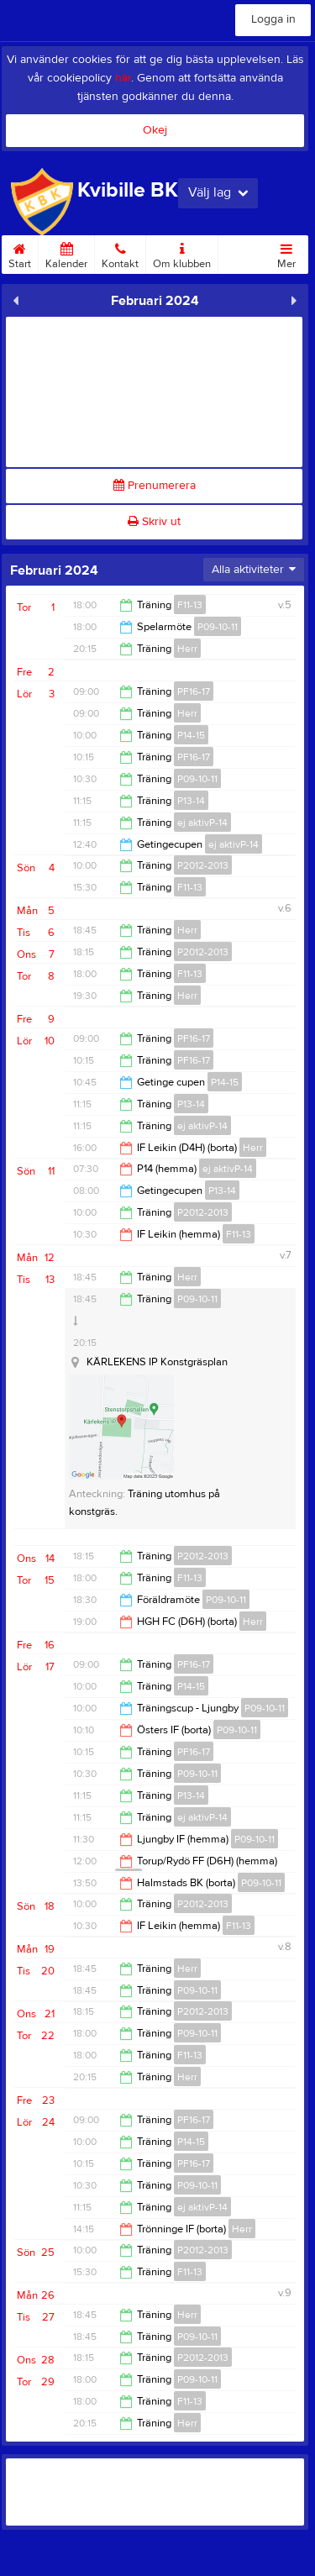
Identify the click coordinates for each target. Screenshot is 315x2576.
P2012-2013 (202, 865)
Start (19, 253)
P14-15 (191, 735)
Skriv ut (154, 521)
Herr (187, 648)
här (123, 78)
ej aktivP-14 (202, 822)
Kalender (66, 253)
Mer (286, 253)
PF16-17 (193, 691)
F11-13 (189, 605)
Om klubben (182, 253)
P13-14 (191, 800)
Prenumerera (154, 485)
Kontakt (120, 253)
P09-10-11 (217, 626)
